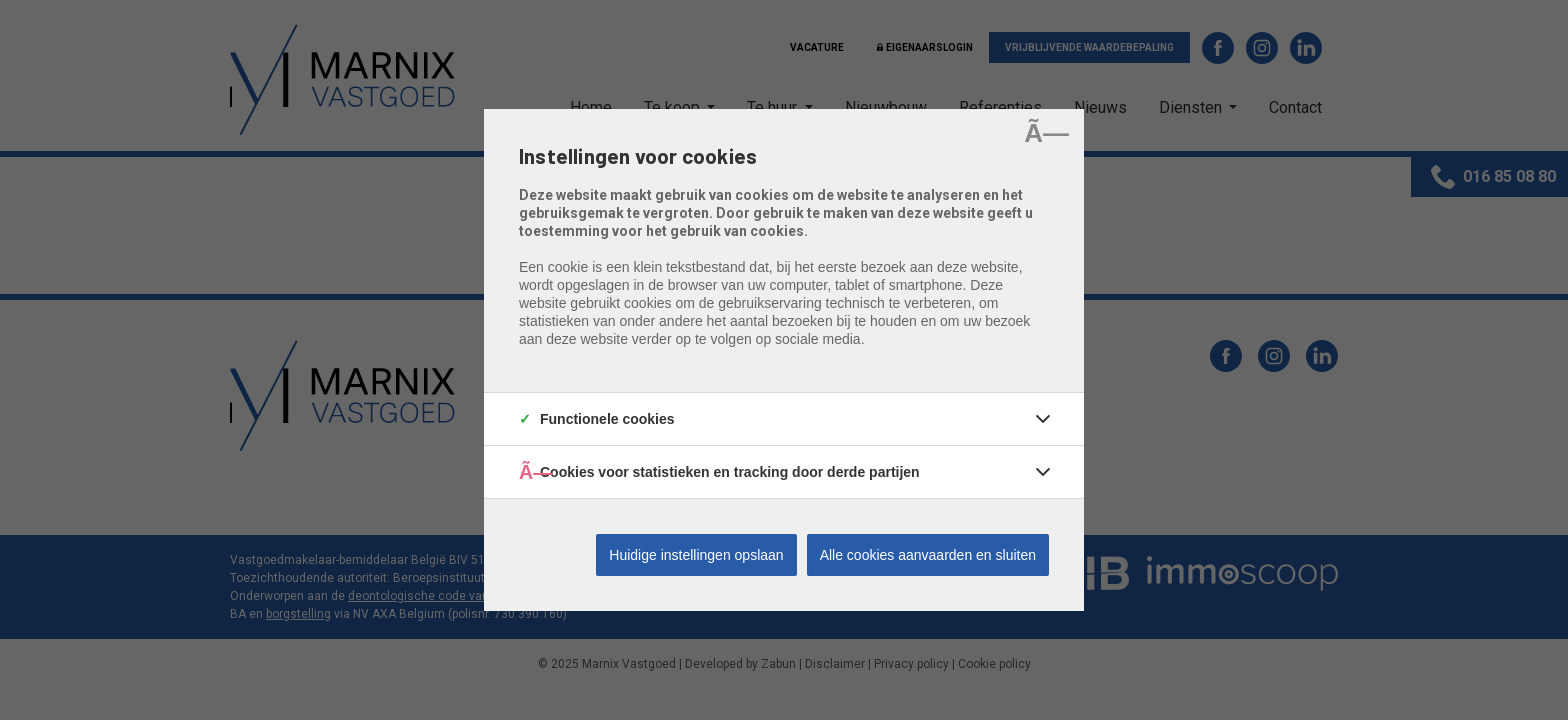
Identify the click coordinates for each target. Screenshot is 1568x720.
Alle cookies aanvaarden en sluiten (928, 555)
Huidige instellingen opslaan (696, 555)
